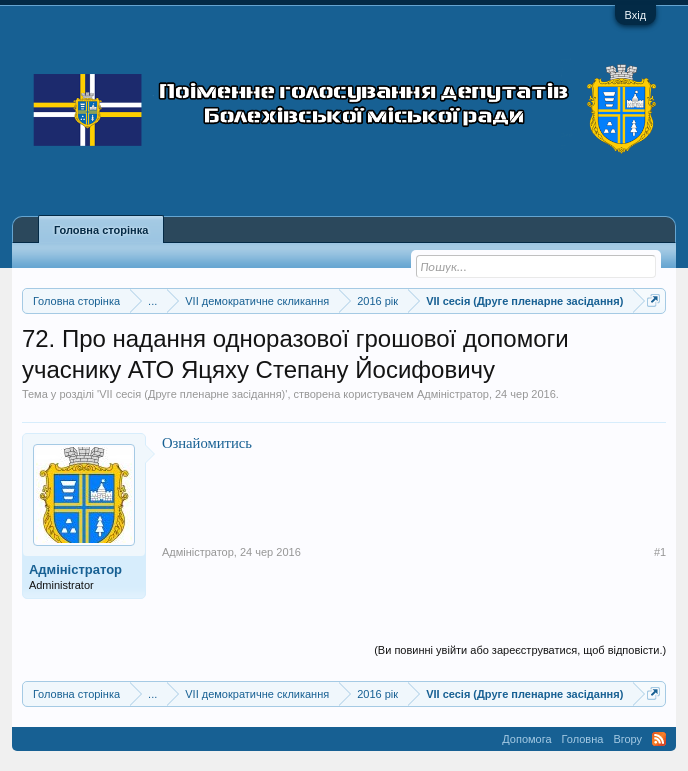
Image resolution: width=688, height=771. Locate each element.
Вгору (627, 739)
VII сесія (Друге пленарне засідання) (192, 394)
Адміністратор (453, 394)
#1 (660, 552)
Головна (583, 739)
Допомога (526, 739)
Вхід (636, 15)
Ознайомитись (207, 443)
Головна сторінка (101, 230)
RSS (659, 739)
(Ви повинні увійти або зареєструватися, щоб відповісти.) (520, 650)
